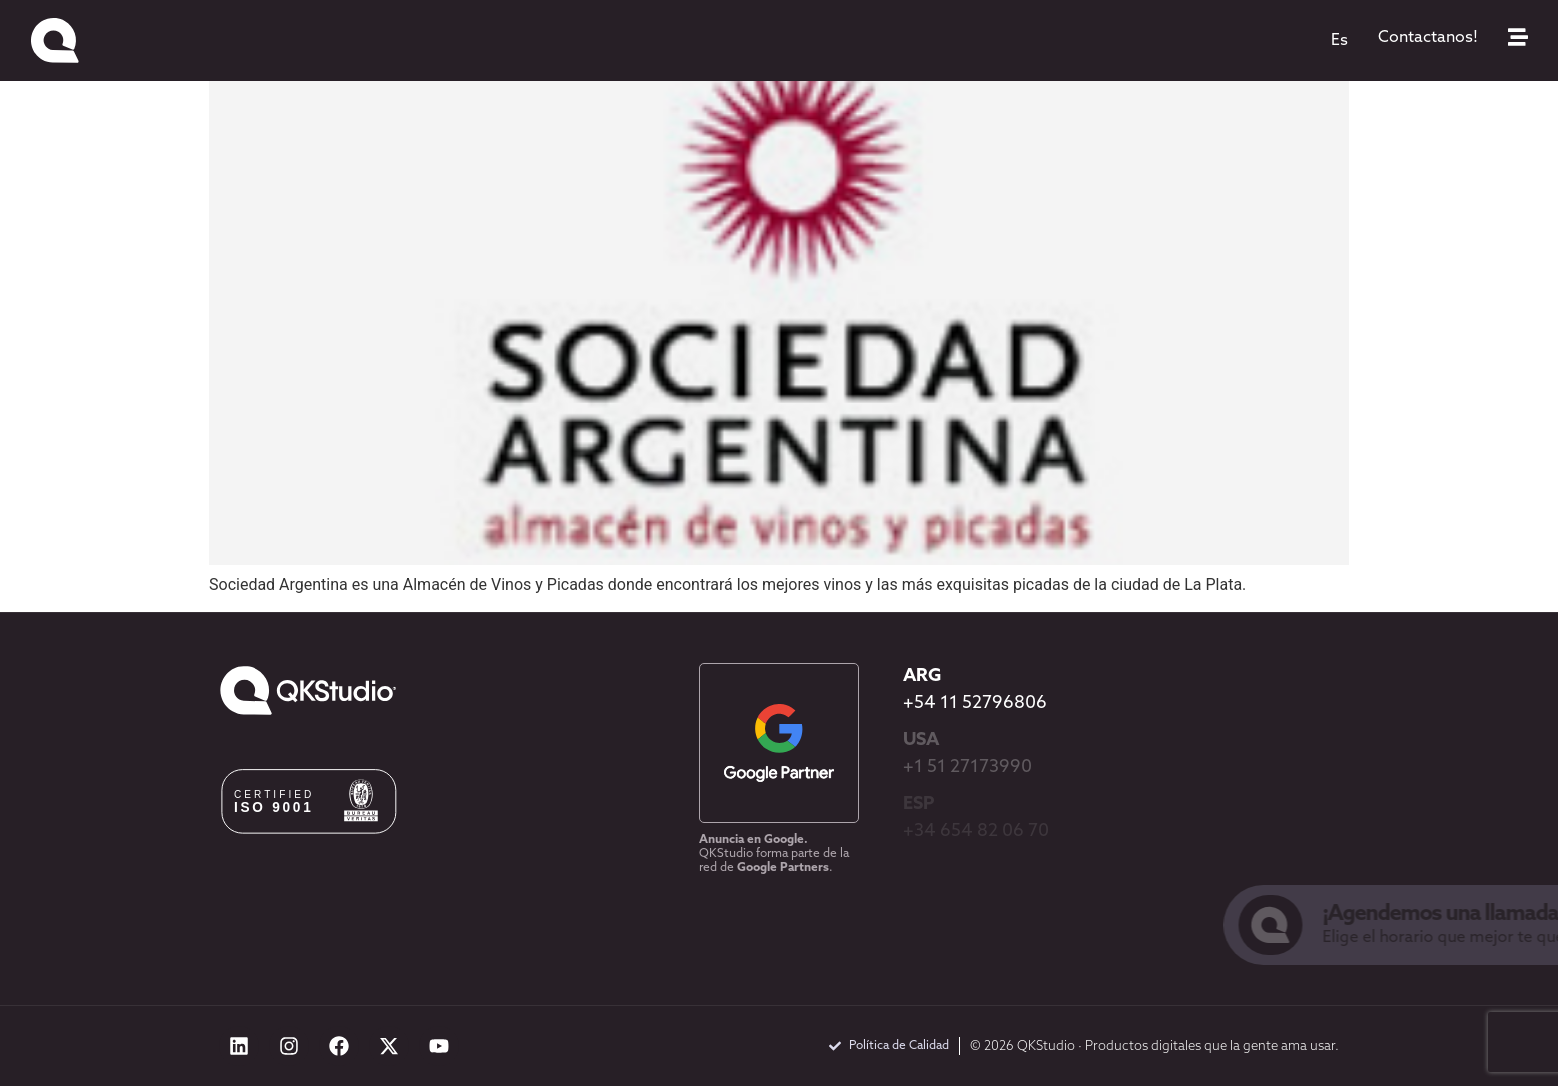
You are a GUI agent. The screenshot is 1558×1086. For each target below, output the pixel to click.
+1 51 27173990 (967, 767)
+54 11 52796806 (975, 703)
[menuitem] (1339, 41)
